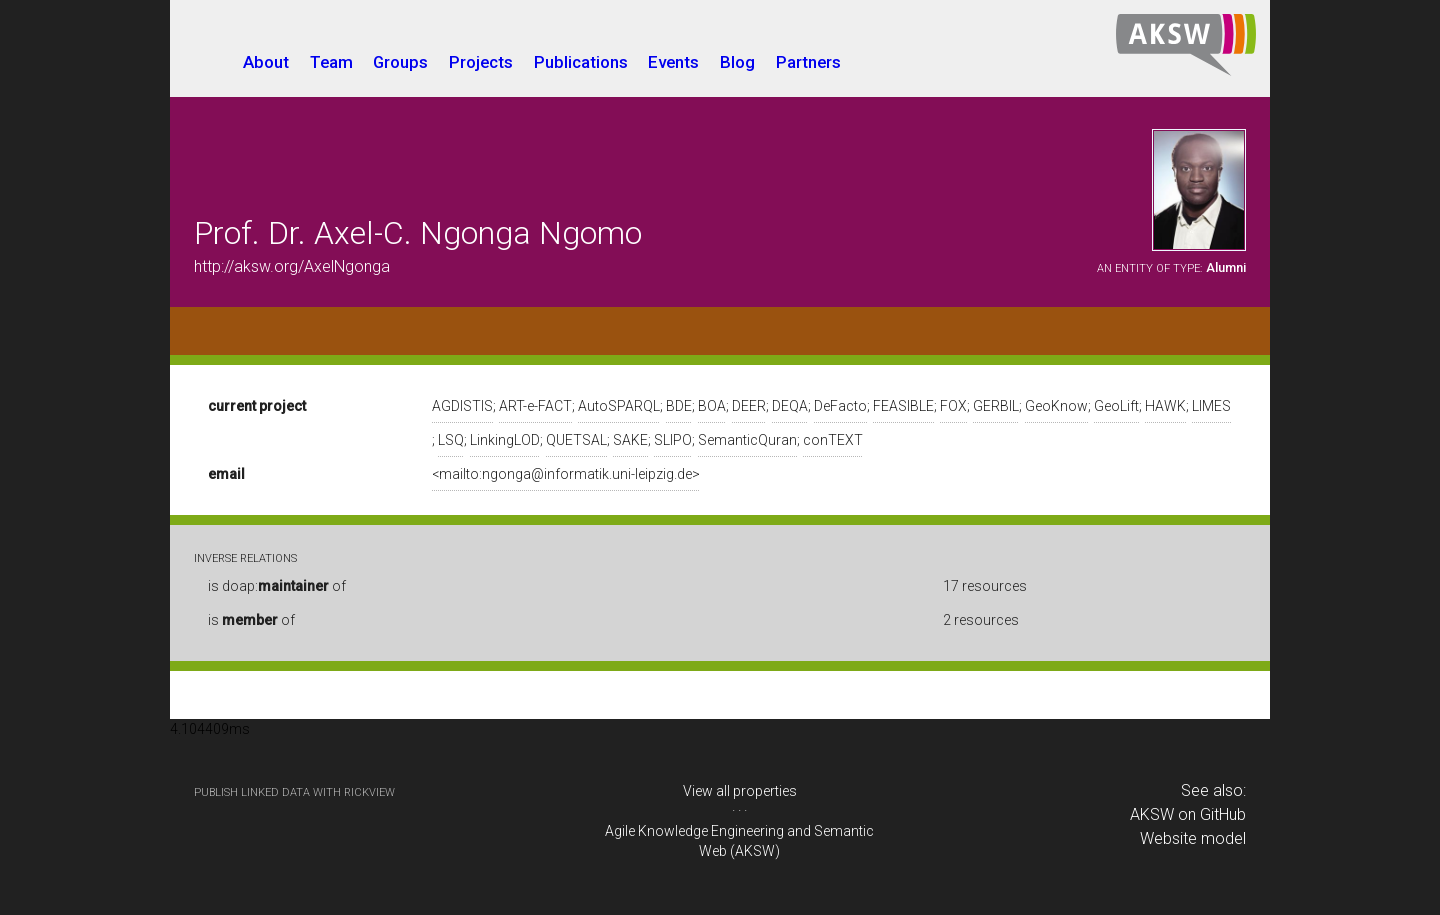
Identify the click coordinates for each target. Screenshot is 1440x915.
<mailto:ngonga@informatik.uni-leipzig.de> (566, 474)
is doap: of (277, 586)
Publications (581, 62)
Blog (737, 62)
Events (673, 62)
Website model (1193, 838)
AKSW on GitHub (1188, 814)
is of (251, 620)
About (266, 62)
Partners (808, 62)
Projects (481, 62)
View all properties (740, 791)
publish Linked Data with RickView (294, 792)
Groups (400, 62)
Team (331, 62)
